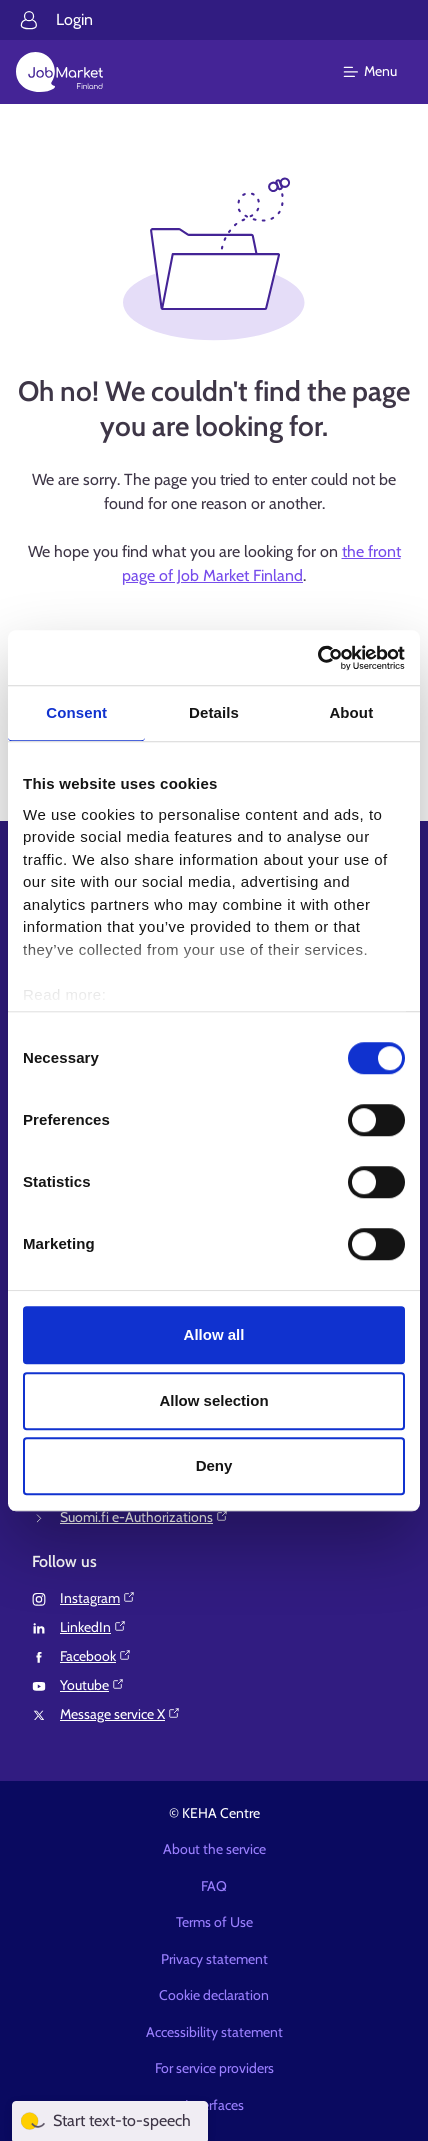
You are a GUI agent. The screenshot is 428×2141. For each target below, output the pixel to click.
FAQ (214, 1886)
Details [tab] (214, 712)
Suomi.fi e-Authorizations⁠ (144, 1517)
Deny (214, 1465)
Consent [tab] (76, 712)
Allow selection (213, 1400)
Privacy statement (214, 1959)
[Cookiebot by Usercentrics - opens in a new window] (317, 658)
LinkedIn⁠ (93, 1627)
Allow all (214, 1334)
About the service (214, 1849)
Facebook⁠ (96, 1656)
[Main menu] (382, 72)
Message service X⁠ (120, 1714)
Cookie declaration (214, 1995)
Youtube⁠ (92, 1685)
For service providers (214, 2068)
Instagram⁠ (98, 1598)
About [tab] (351, 712)
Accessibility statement (214, 2032)
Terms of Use (214, 1922)
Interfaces (214, 2105)
